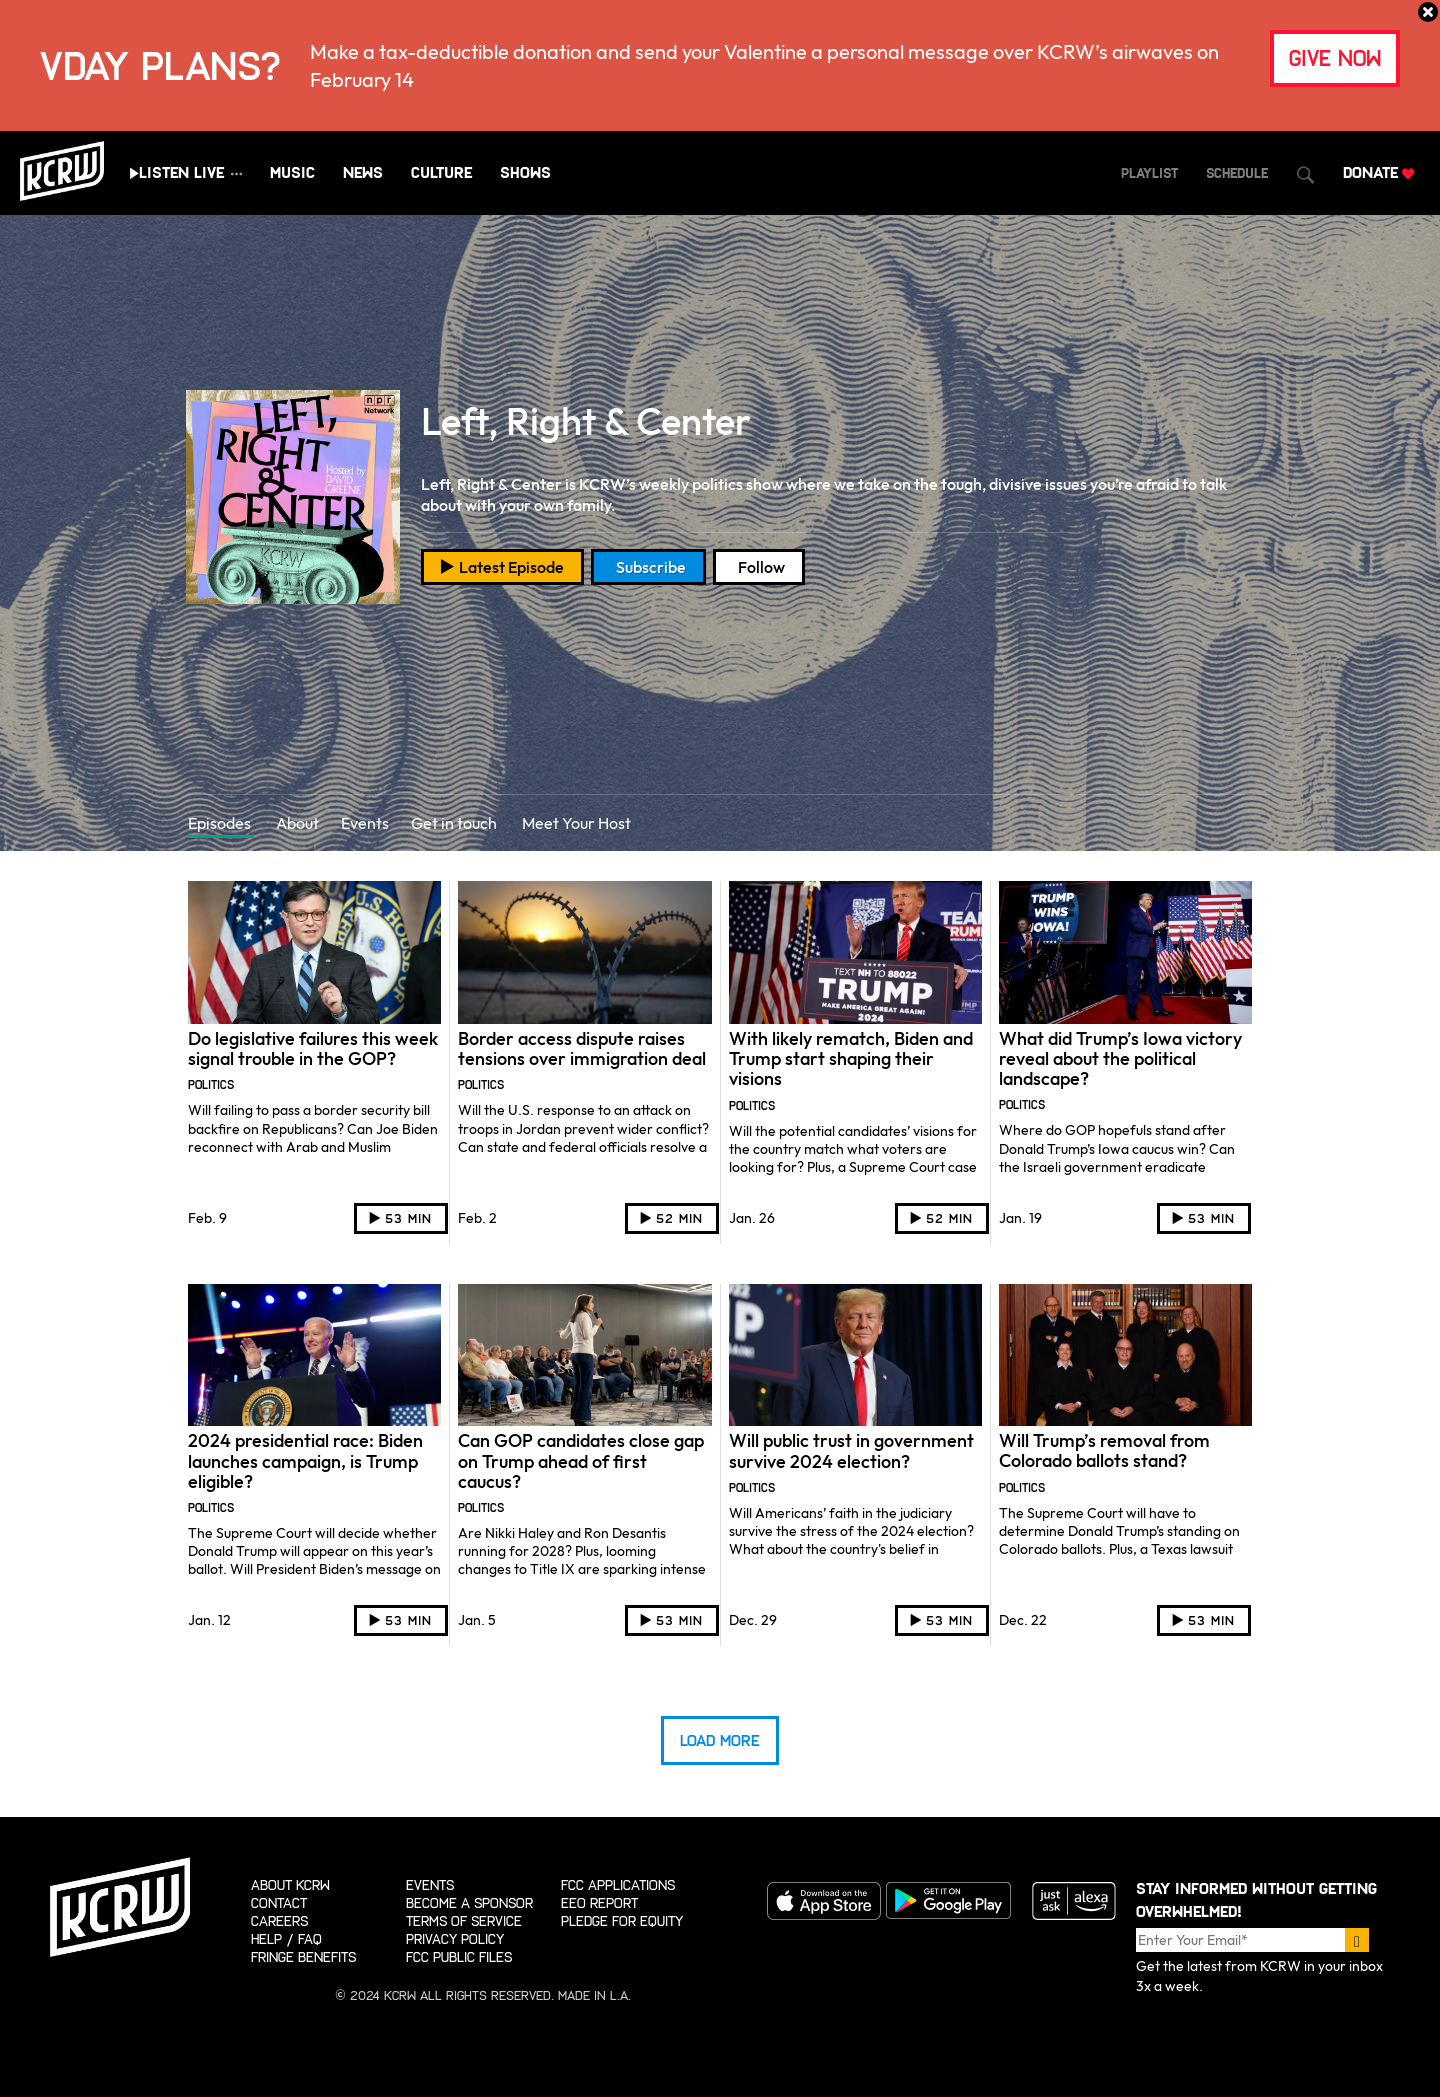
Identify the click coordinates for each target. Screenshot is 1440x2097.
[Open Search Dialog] (1305, 175)
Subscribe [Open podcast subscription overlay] (651, 567)
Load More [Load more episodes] (720, 1740)
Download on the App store (823, 1901)
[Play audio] (401, 1218)
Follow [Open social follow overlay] (761, 567)
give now (1335, 58)
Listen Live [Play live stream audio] (181, 172)
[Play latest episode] (502, 567)
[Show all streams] (237, 173)
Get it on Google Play (948, 1901)
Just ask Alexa (1073, 1901)
